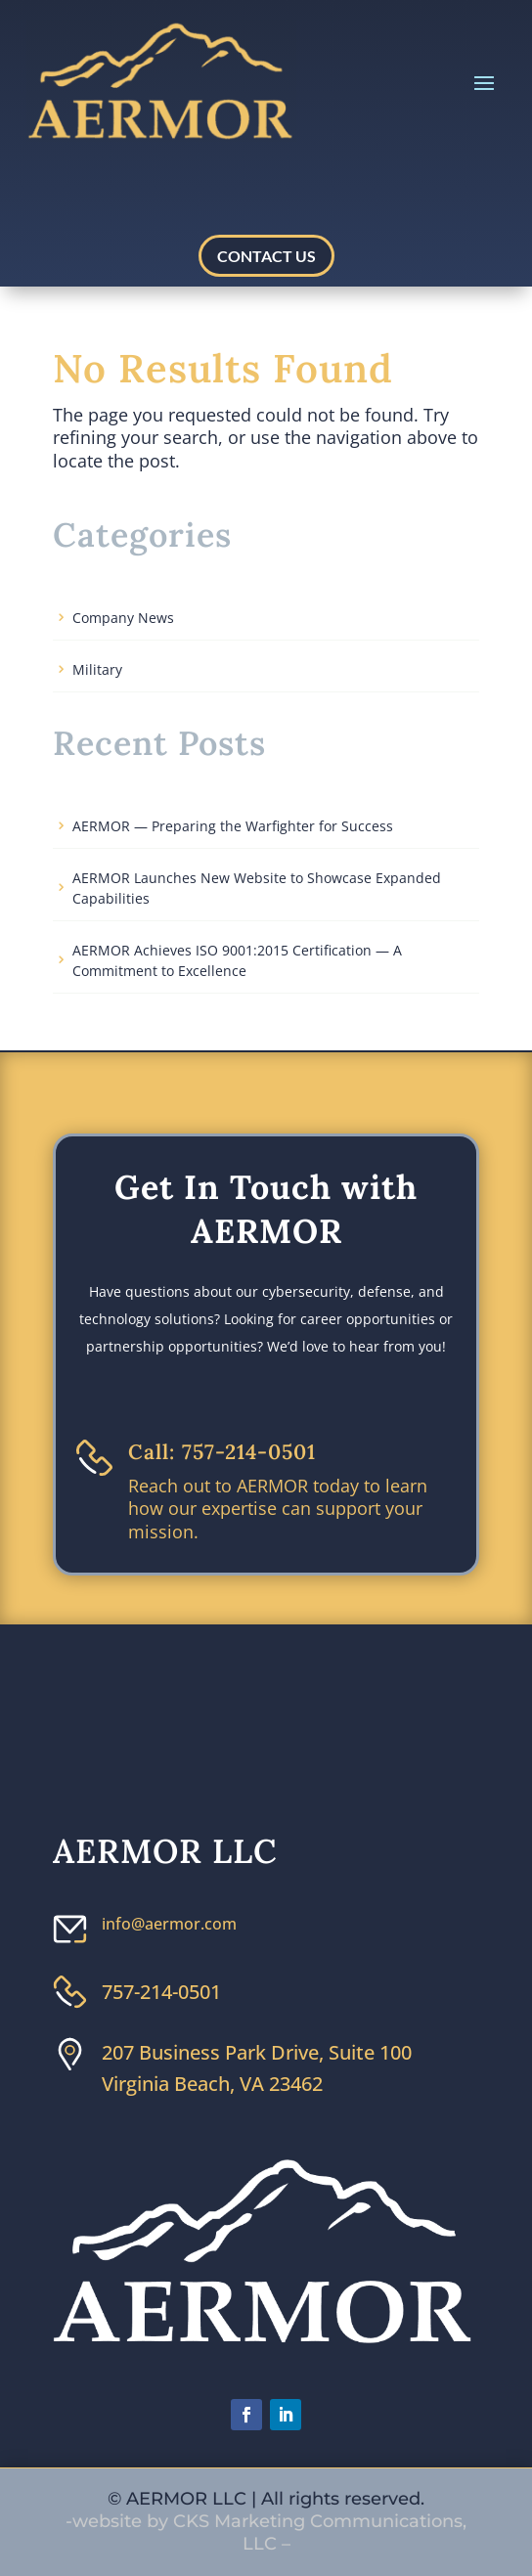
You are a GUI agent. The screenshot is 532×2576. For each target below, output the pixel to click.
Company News (123, 617)
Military (97, 669)
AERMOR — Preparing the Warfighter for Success (232, 826)
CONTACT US (266, 255)
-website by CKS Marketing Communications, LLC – (266, 2532)
